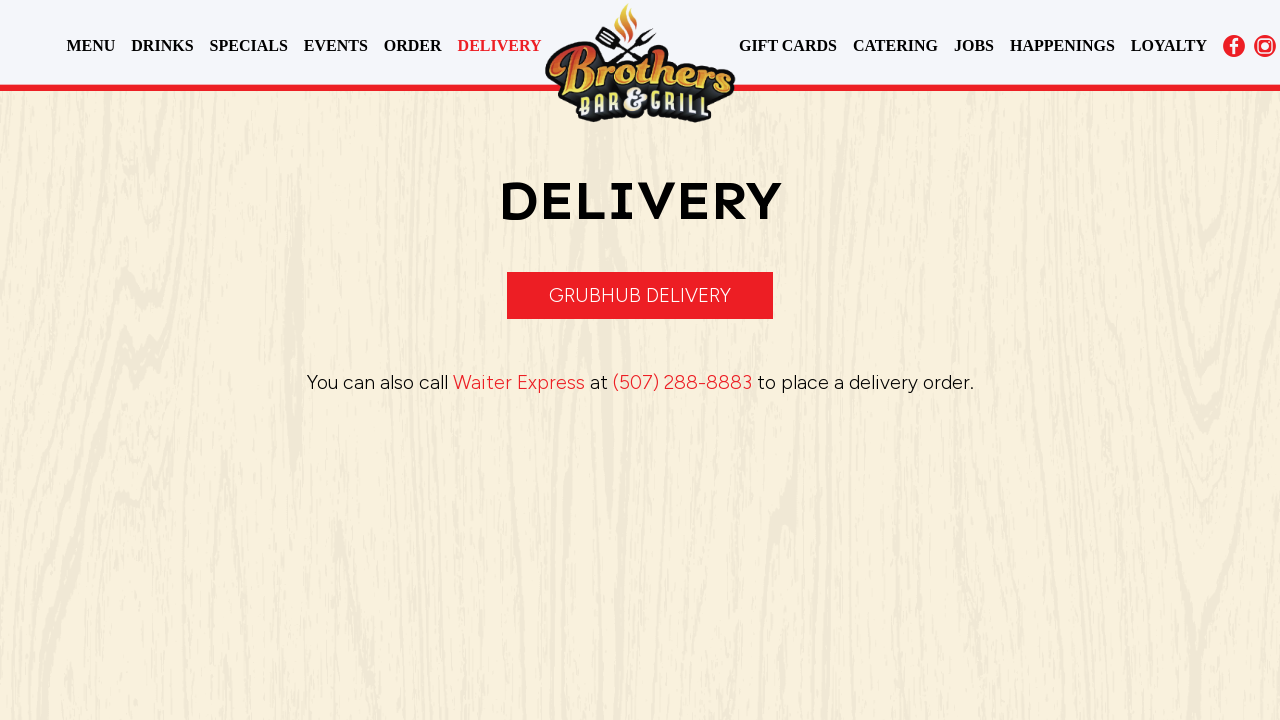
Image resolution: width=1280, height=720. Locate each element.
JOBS (976, 45)
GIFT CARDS (790, 45)
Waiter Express (519, 382)
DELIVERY (500, 45)
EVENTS (338, 45)
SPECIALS (251, 45)
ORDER (415, 45)
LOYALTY (1169, 45)
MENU (92, 45)
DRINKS (164, 45)
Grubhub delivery (640, 295)
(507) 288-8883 (682, 382)
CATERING (897, 45)
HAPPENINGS (1064, 45)
